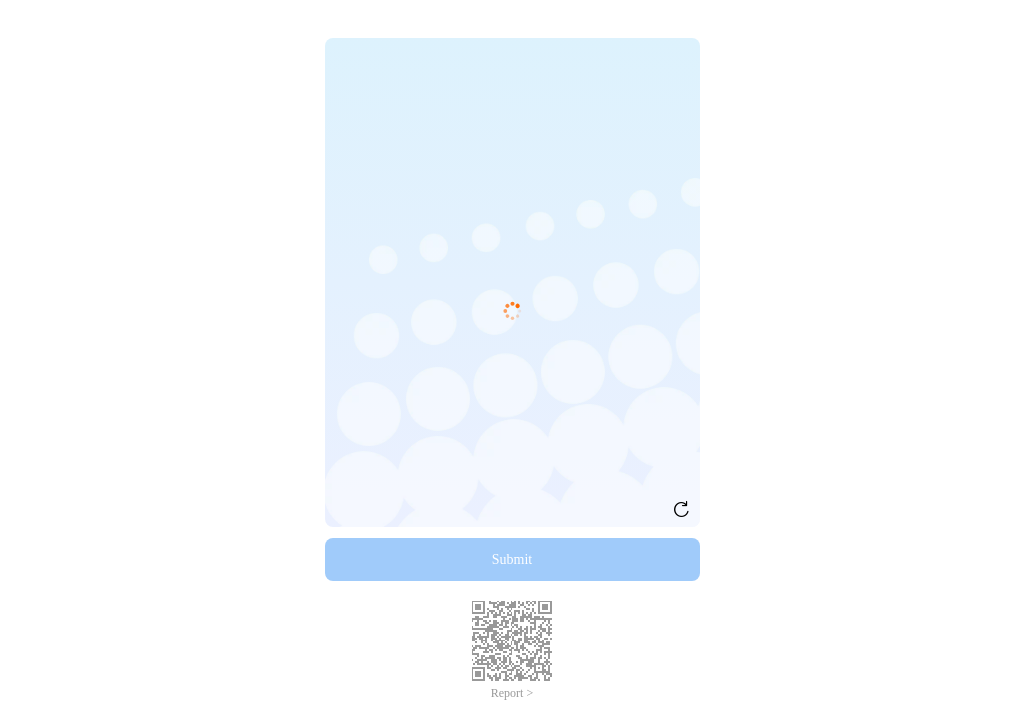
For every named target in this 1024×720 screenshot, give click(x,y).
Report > (512, 693)
